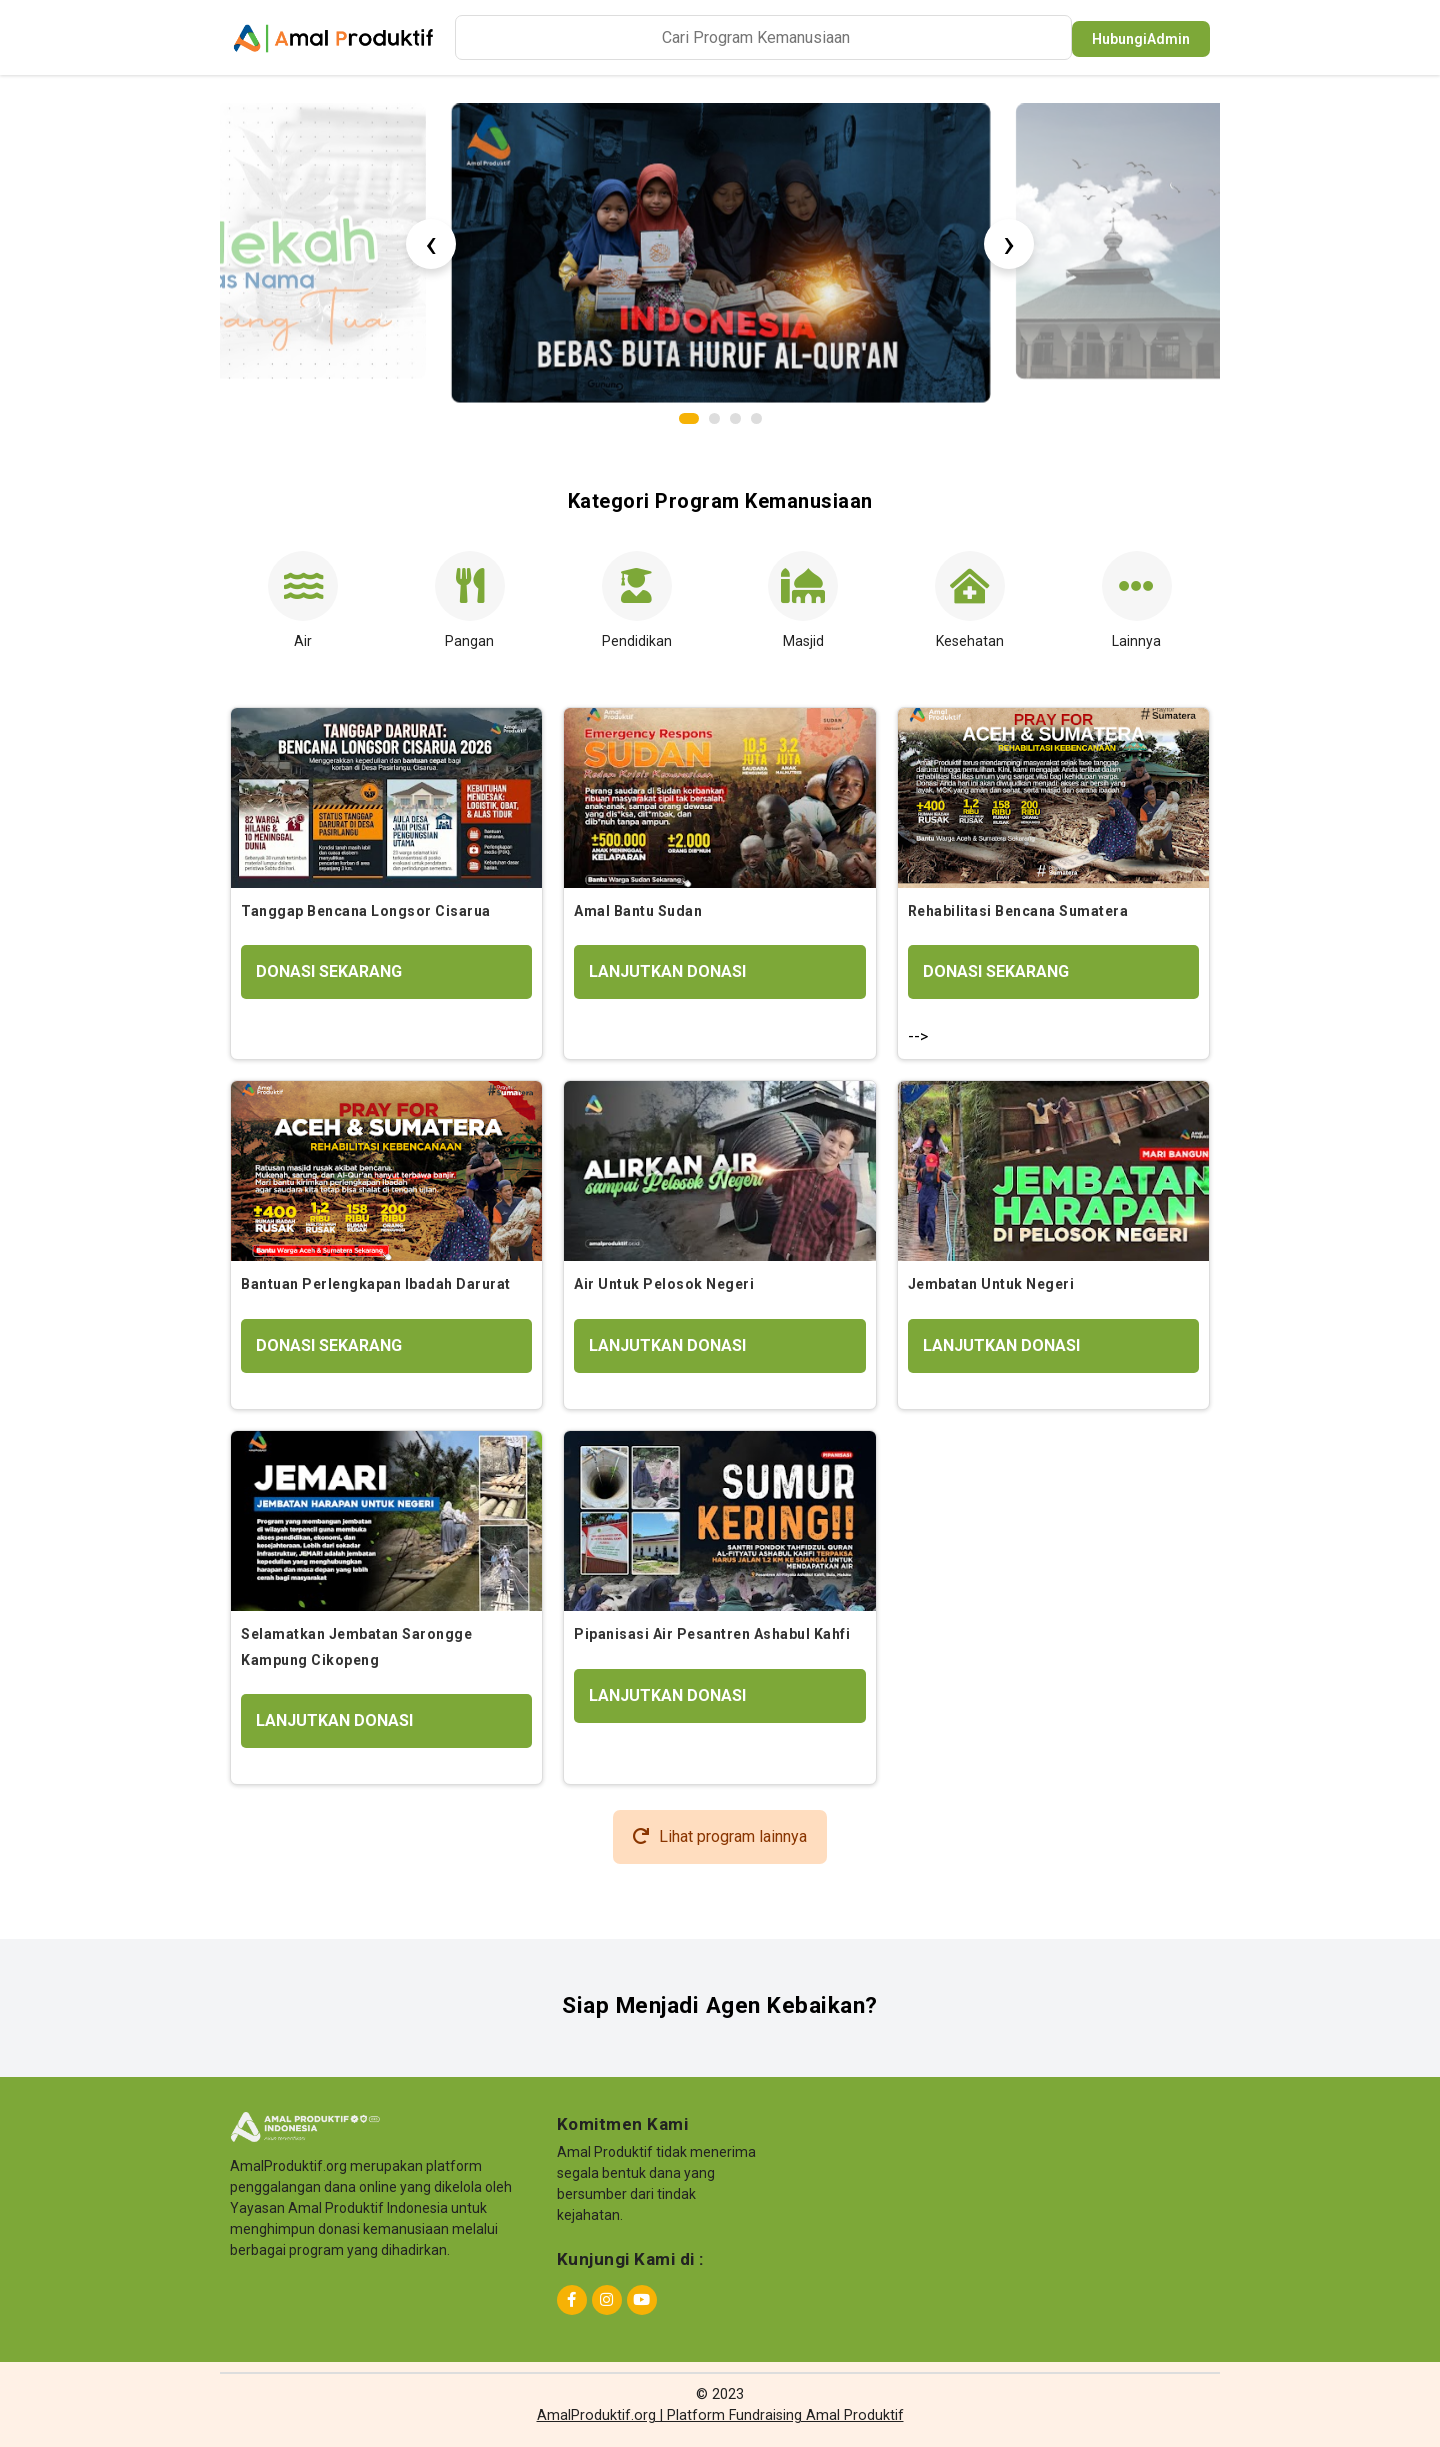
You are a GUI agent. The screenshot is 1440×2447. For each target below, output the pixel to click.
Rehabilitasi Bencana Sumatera (1018, 911)
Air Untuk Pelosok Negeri (664, 1284)
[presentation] (431, 244)
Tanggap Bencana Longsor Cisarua (366, 911)
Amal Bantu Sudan (638, 911)
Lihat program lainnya (720, 1836)
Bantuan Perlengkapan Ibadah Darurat (376, 1284)
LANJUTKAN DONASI (667, 971)
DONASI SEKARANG (329, 971)
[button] (689, 418)
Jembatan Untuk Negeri (991, 1284)
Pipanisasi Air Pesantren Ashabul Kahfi (712, 1634)
